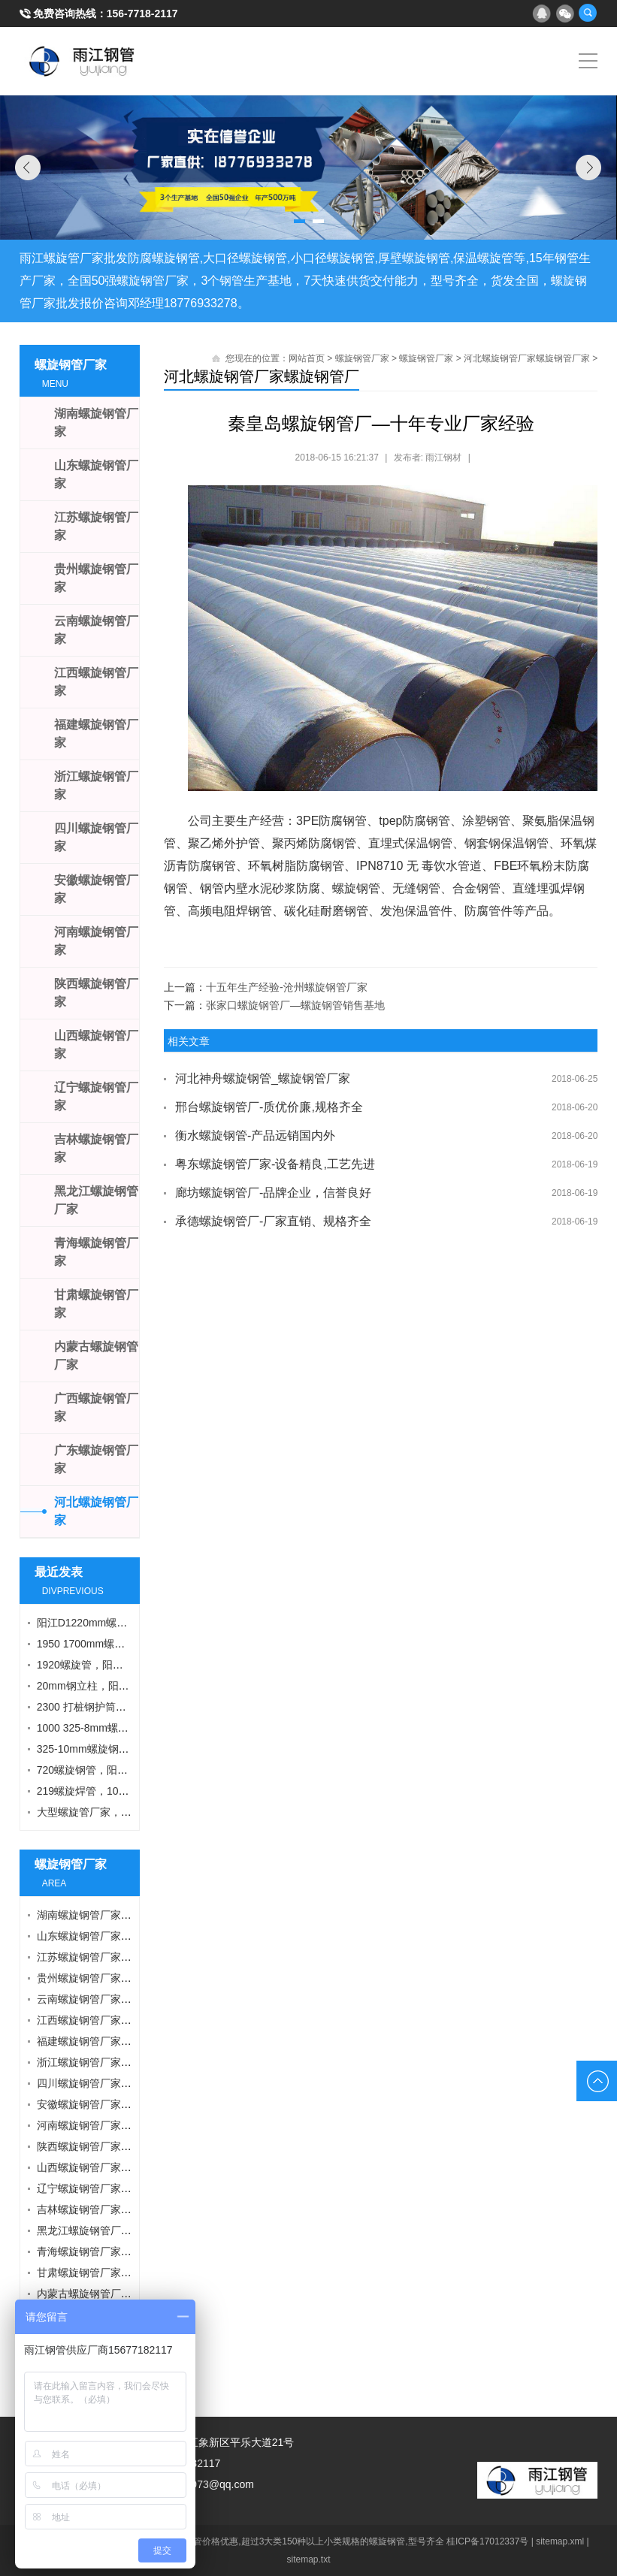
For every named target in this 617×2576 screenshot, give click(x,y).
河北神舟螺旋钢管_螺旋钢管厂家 (262, 1078)
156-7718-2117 (142, 14)
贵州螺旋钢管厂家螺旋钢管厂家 (110, 1978)
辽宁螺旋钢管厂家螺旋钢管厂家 (110, 2188)
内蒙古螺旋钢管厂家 (96, 1355)
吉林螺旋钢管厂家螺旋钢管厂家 (110, 2209)
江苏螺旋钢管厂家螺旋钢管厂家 (110, 1957)
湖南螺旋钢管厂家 (96, 422)
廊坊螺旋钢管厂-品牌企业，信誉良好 (273, 1192)
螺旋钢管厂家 (362, 358)
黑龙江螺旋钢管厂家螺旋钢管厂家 (116, 2230)
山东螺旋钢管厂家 (96, 474)
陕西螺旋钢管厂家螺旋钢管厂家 (110, 2146)
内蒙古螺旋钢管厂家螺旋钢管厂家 (116, 2294)
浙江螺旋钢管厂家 (96, 785)
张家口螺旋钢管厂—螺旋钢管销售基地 (295, 1005)
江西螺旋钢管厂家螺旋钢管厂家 (110, 2020)
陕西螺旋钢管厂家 (96, 992)
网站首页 (307, 358)
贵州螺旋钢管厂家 (96, 578)
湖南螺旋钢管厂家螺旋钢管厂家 (110, 1915)
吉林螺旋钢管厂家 (96, 1148)
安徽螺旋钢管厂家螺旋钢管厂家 (110, 2104)
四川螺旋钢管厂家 (96, 837)
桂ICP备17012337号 (487, 2541)
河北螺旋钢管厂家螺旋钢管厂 (261, 376)
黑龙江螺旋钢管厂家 (96, 1200)
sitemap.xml (560, 2541)
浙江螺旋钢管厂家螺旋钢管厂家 (110, 2062)
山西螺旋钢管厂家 (96, 1044)
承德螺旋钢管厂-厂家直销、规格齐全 (273, 1221)
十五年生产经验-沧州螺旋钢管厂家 (286, 987)
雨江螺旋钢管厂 (82, 61)
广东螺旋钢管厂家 (96, 1459)
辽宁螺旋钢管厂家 (96, 1096)
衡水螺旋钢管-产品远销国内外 (255, 1135)
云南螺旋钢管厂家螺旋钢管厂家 (110, 1999)
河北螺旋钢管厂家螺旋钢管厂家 (527, 358)
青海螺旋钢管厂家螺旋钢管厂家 (110, 2251)
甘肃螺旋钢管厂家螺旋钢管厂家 (110, 2272)
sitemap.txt (308, 2559)
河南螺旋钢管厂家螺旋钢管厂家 (110, 2125)
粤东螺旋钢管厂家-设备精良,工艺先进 (275, 1164)
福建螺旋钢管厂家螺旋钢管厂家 (110, 2041)
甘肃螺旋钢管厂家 (96, 1303)
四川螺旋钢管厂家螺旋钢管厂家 (110, 2083)
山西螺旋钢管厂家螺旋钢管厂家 (110, 2167)
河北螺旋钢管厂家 (96, 1511)
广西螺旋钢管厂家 (96, 1407)
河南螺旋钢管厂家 (96, 941)
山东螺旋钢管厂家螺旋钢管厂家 (110, 1936)
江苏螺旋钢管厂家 (96, 526)
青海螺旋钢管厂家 (96, 1252)
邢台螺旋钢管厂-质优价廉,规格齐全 (269, 1107)
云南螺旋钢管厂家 (96, 630)
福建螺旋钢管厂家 (96, 733)
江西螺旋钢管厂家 (96, 681)
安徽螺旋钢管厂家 (96, 889)
